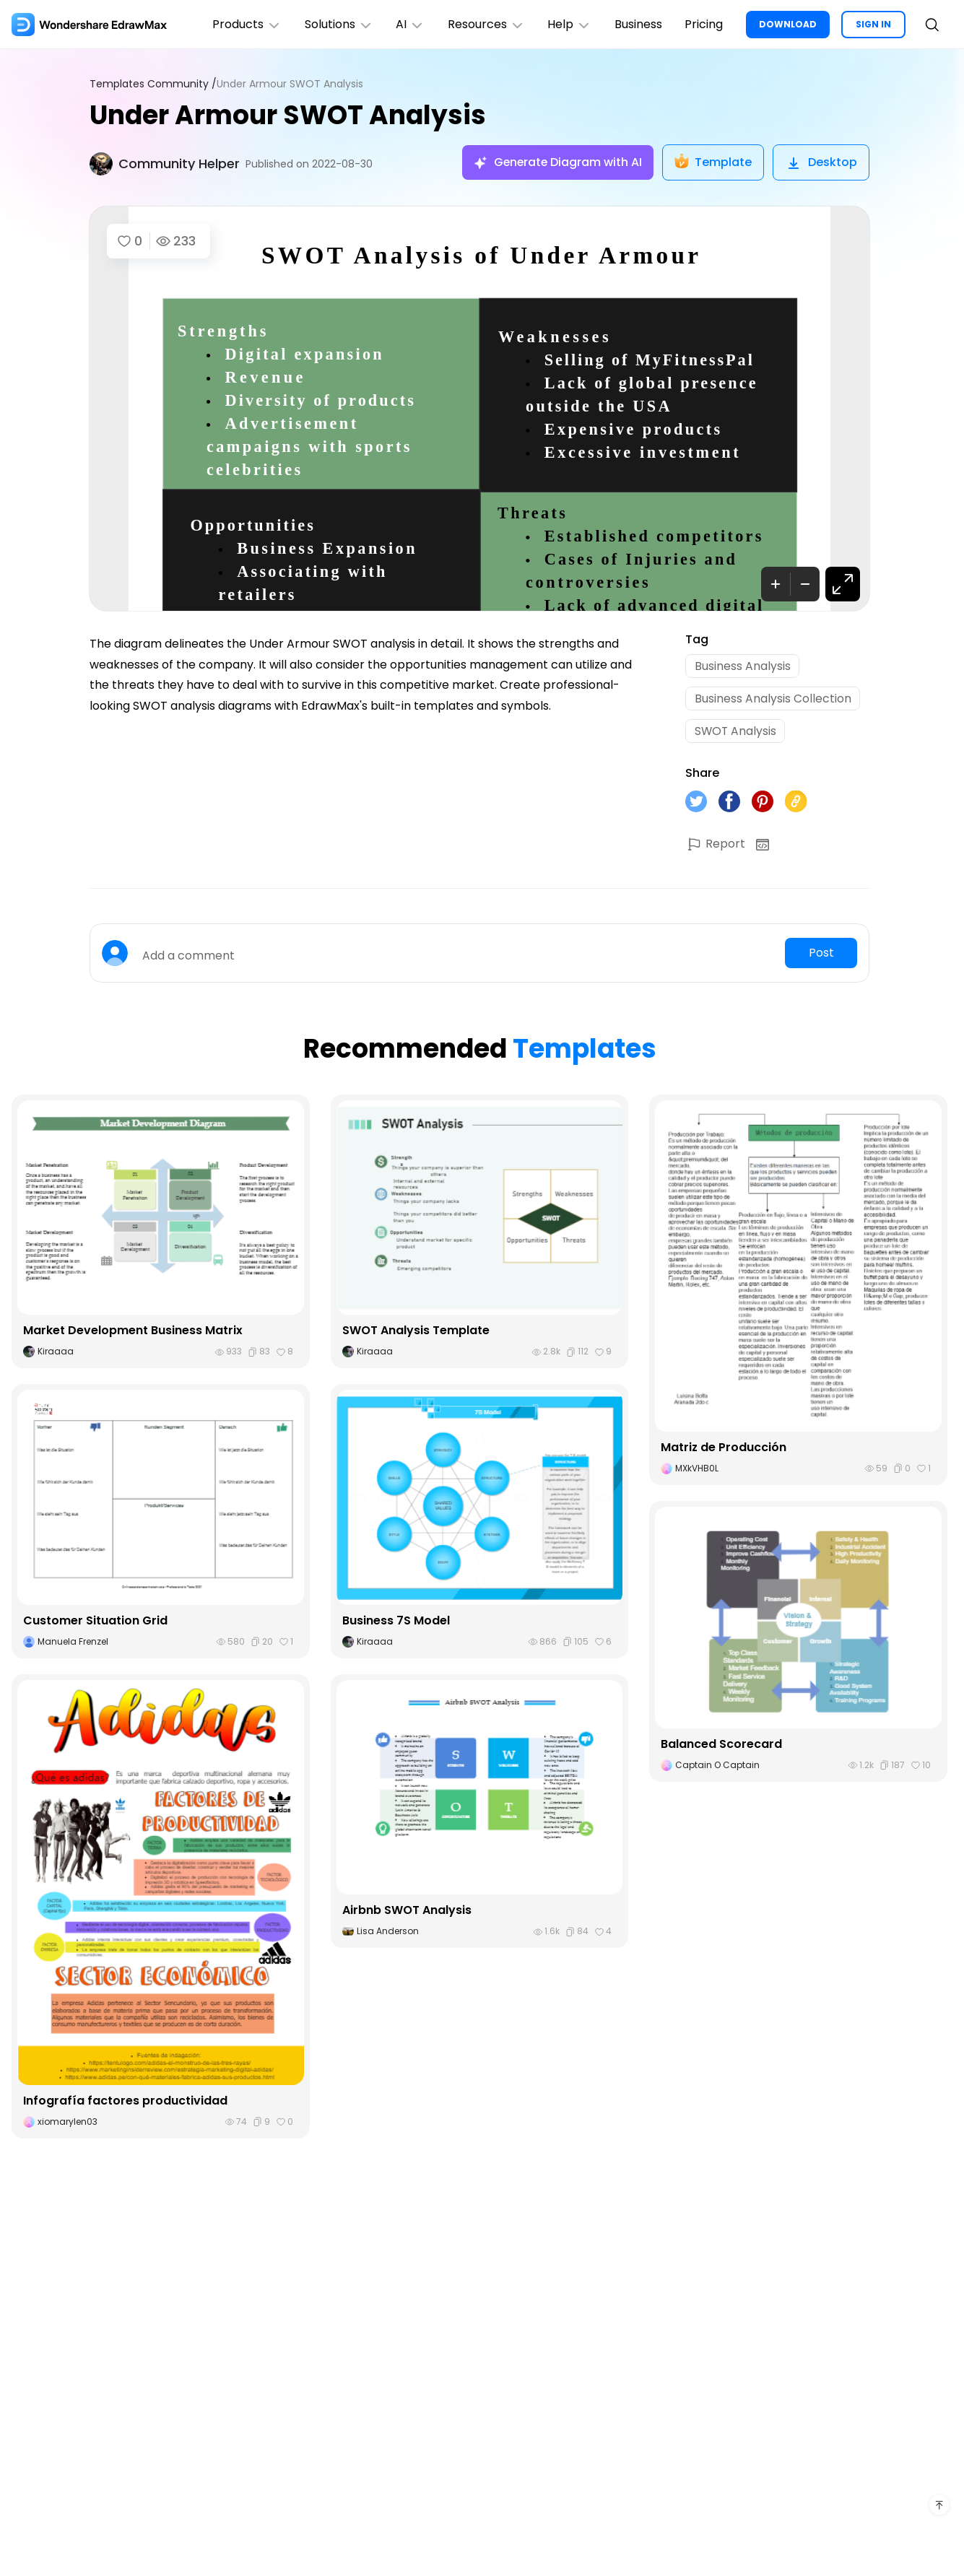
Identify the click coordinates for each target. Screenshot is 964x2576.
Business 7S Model (396, 1622)
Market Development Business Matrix (133, 1332)
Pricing (704, 24)
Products (244, 24)
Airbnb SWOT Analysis (407, 1912)
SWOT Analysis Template (416, 1332)
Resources (485, 24)
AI (408, 24)
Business (637, 24)
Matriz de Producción (724, 1448)
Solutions (337, 24)
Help (569, 24)
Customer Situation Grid (95, 1622)
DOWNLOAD (788, 24)
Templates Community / (153, 84)
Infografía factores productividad (125, 2102)
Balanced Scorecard (721, 1745)
